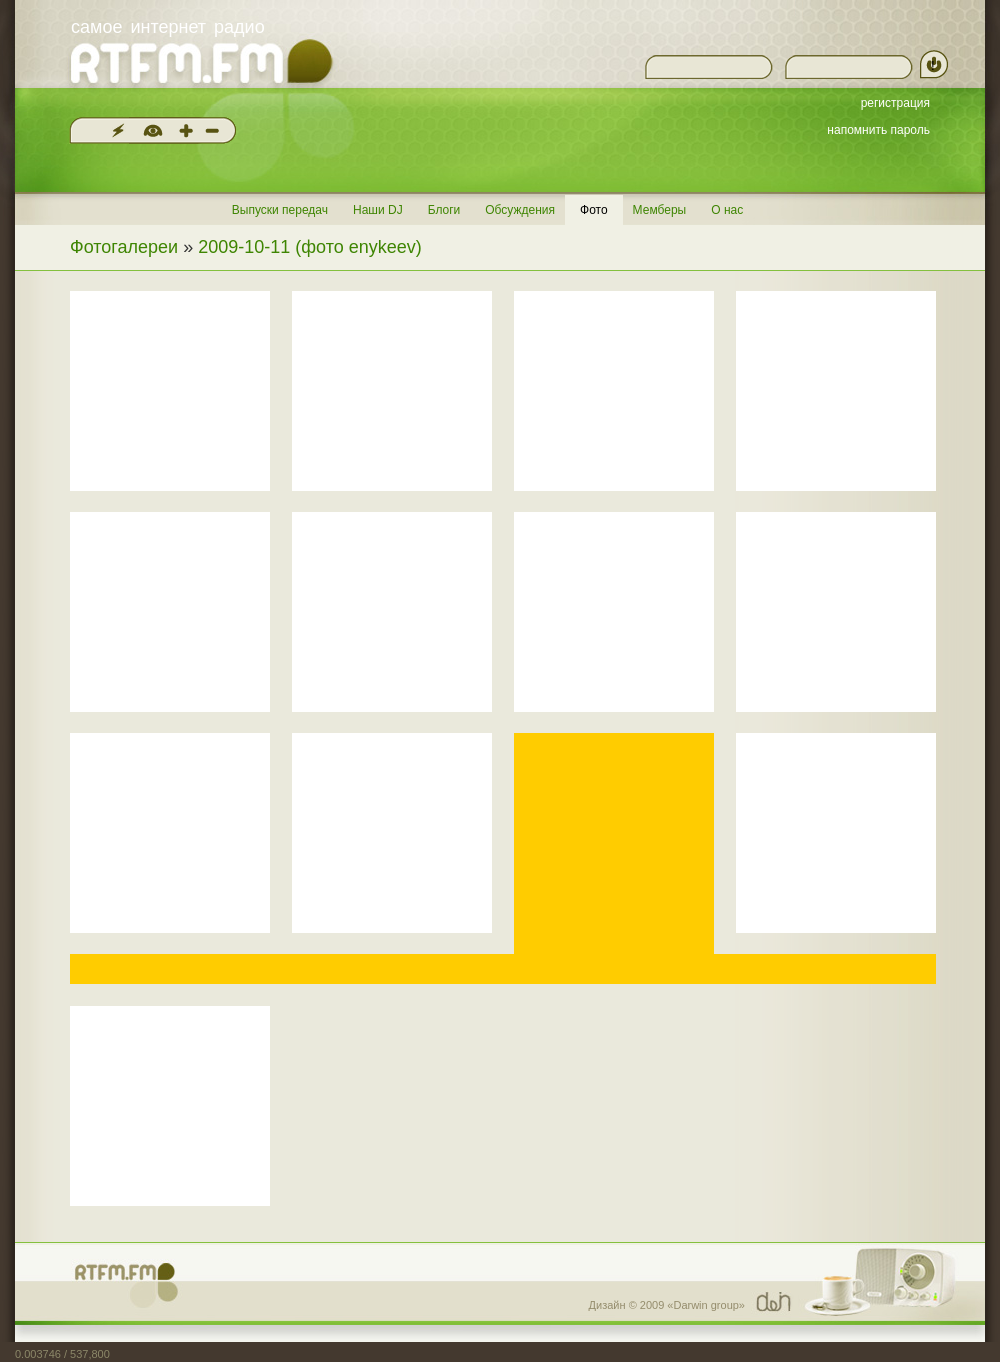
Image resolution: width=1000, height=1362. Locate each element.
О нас (727, 210)
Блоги (444, 210)
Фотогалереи (124, 247)
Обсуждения (520, 210)
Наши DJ (378, 210)
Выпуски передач (280, 210)
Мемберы (660, 210)
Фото (594, 210)
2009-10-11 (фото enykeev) (310, 247)
